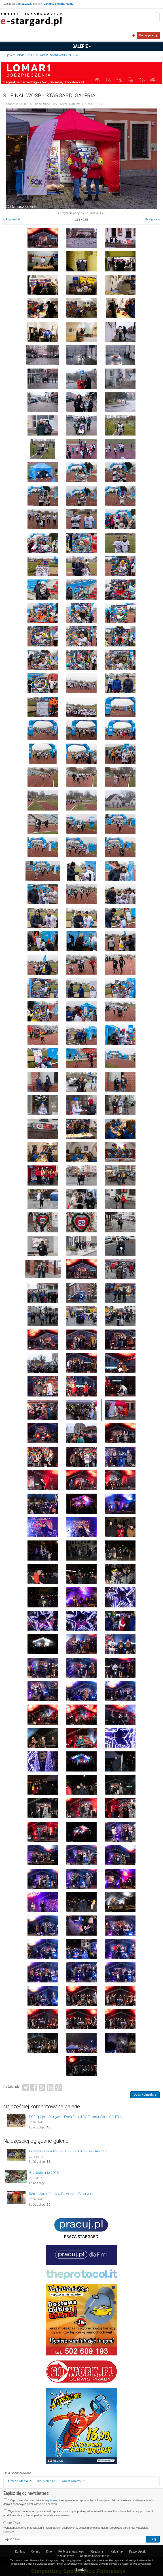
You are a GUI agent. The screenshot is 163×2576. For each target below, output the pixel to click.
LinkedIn (50, 2087)
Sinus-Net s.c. (46, 2481)
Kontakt (20, 2551)
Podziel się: (12, 2086)
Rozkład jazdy (65, 2556)
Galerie (81, 46)
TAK (7, 2523)
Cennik (35, 2551)
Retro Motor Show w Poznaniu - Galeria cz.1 (62, 2193)
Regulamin (97, 2551)
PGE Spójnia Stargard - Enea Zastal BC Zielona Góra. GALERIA (75, 2116)
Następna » (152, 219)
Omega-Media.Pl (20, 2481)
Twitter (25, 2087)
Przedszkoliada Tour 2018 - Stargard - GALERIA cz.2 (68, 2151)
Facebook (34, 2087)
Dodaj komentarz (145, 2094)
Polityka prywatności (71, 2551)
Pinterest (58, 2087)
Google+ (42, 2087)
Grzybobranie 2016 (44, 2172)
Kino (49, 2551)
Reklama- (117, 2551)
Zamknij (81, 2569)
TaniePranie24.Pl (73, 2481)
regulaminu (51, 2500)
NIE (17, 2523)
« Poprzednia (12, 219)
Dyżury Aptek (137, 2551)
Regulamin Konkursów (94, 2556)
